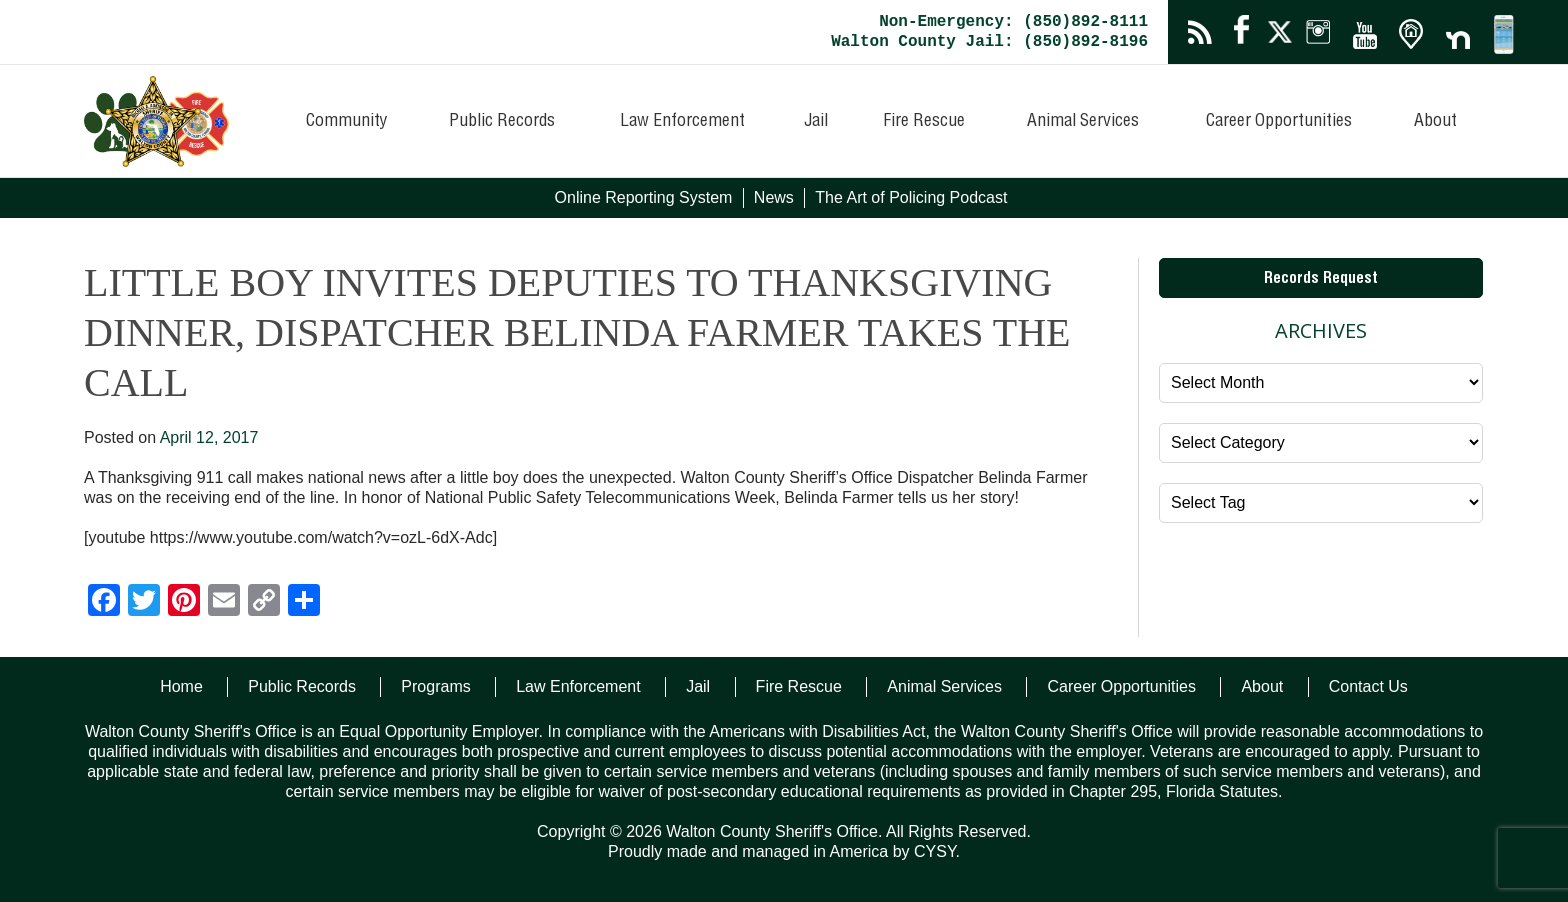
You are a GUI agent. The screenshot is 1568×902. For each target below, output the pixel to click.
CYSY (935, 851)
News (774, 197)
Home (181, 686)
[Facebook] (104, 602)
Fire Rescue (924, 122)
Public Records (502, 122)
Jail (816, 122)
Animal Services (1083, 122)
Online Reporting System (644, 197)
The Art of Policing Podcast (911, 197)
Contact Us (1368, 686)
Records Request (1321, 280)
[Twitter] (144, 602)
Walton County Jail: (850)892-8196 (989, 42)
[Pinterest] (184, 602)
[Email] (224, 602)
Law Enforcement (682, 122)
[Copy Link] (264, 602)
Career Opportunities (1279, 122)
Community (347, 122)
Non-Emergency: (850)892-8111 (1013, 22)
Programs (435, 686)
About (1435, 122)
